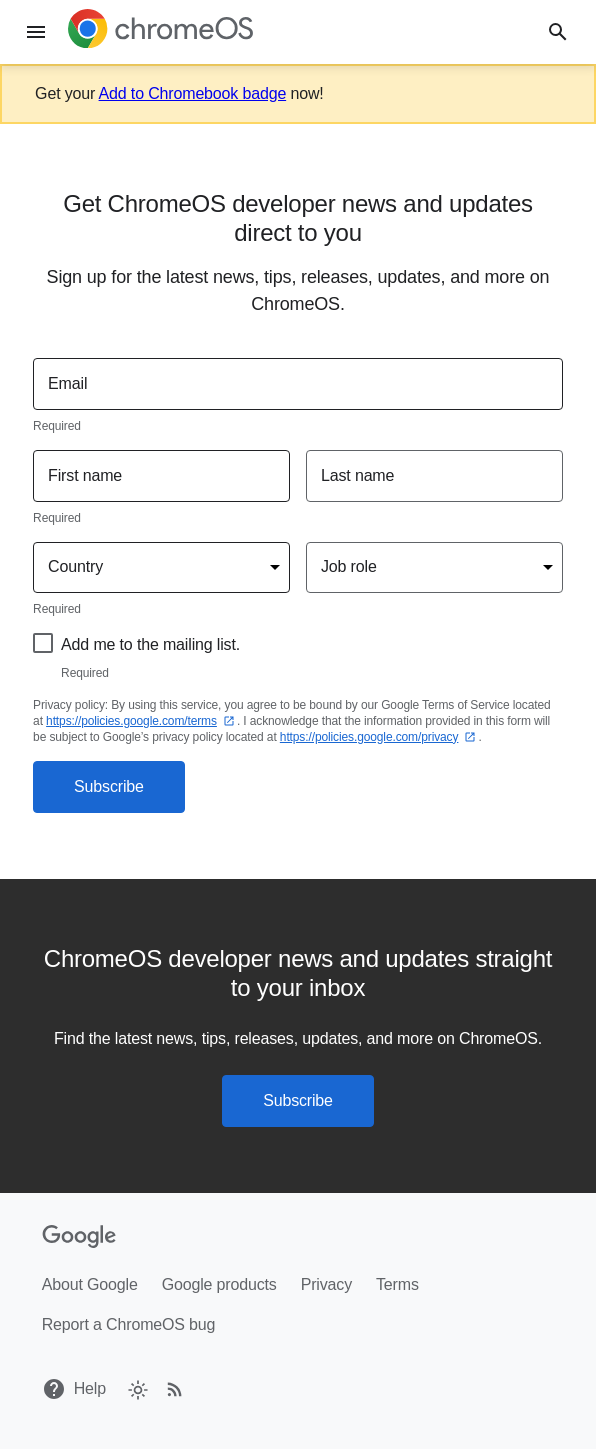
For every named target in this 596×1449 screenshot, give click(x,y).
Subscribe (109, 786)
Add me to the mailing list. (150, 644)
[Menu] (36, 32)
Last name (357, 475)
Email (67, 383)
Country (75, 566)
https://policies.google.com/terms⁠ (141, 721)
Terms (397, 1284)
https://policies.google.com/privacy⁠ (379, 737)
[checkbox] (136, 1388)
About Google (90, 1284)
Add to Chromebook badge (193, 93)
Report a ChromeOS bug (129, 1324)
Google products (219, 1284)
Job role (349, 566)
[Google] (79, 1237)
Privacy (326, 1284)
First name (85, 475)
